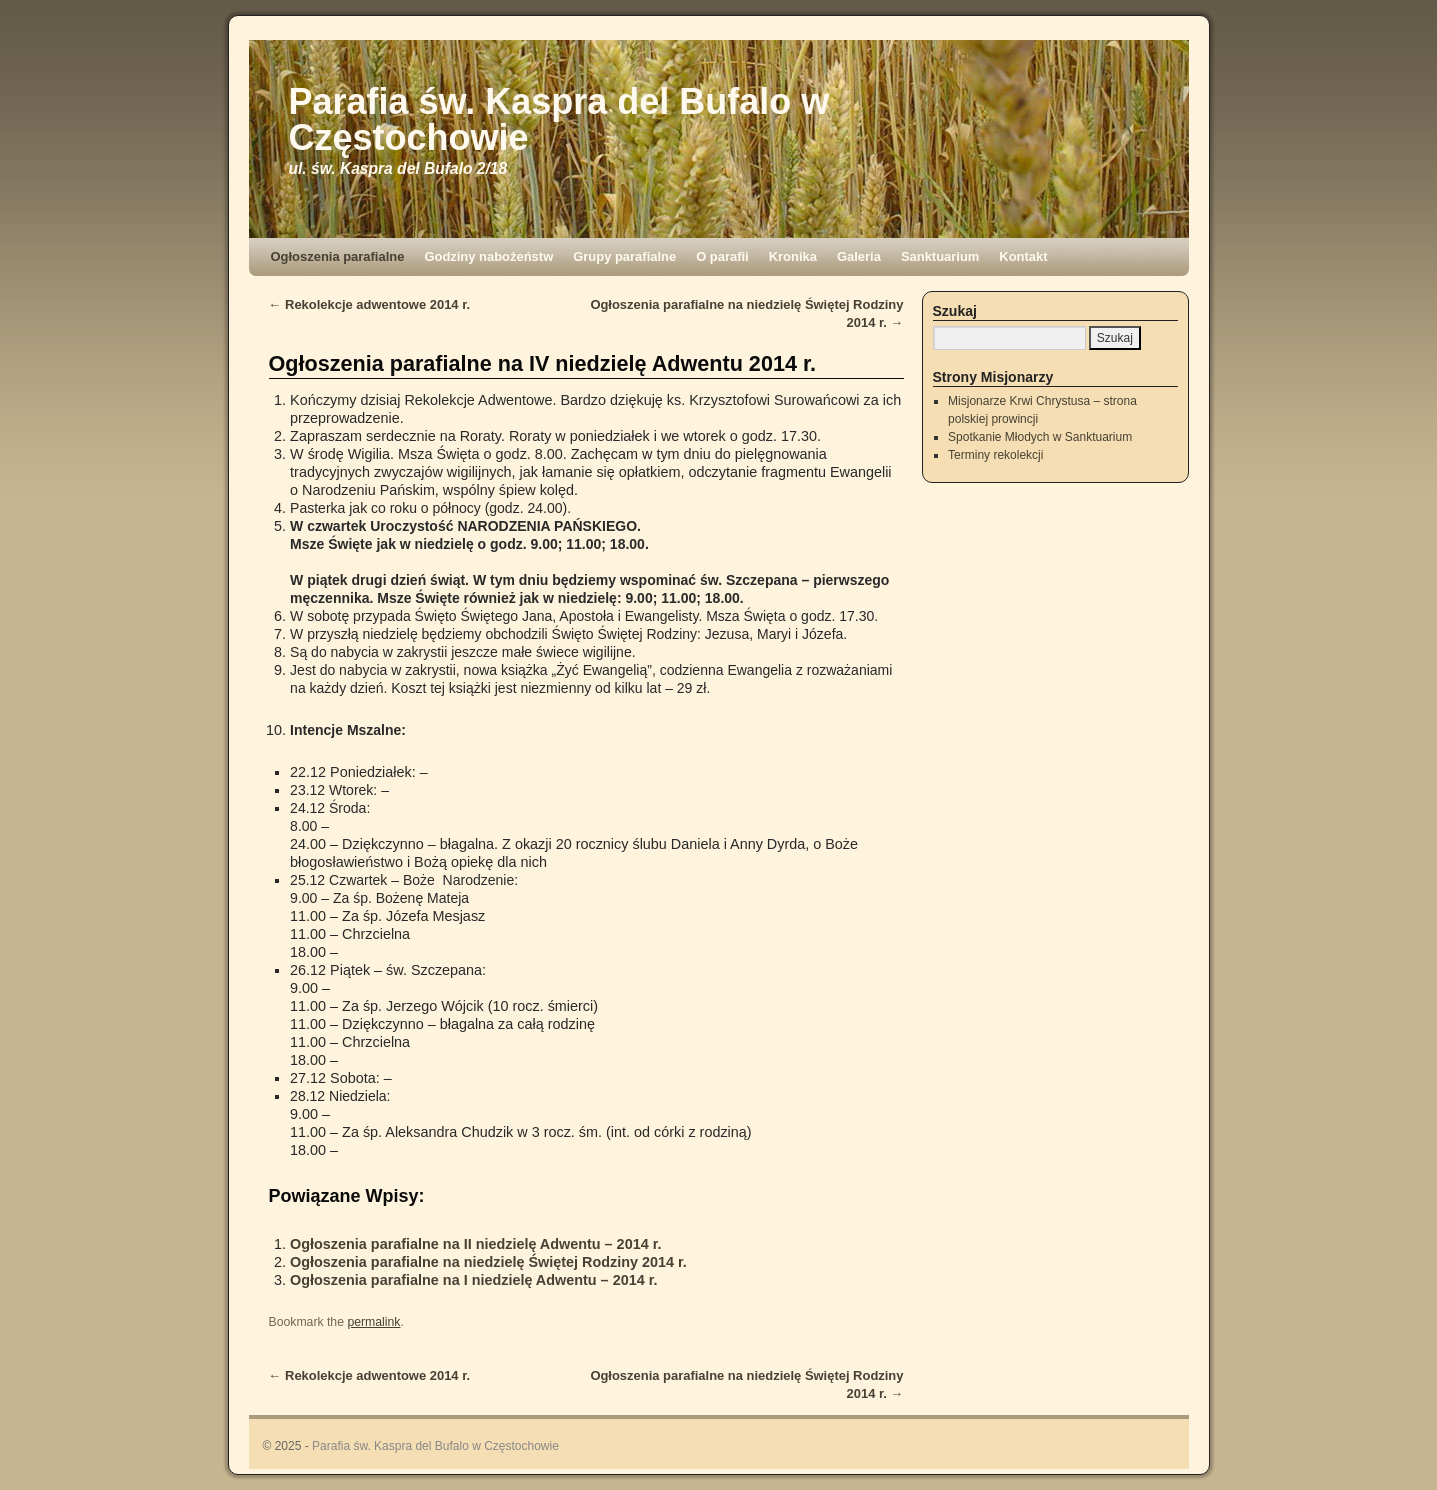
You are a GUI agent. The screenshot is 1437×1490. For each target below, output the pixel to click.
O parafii (722, 256)
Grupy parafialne (624, 256)
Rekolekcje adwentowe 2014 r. (370, 304)
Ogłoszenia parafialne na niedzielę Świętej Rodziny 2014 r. (488, 1262)
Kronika (793, 256)
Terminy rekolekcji (995, 455)
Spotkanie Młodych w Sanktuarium (1040, 437)
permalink (373, 1322)
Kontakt (1023, 256)
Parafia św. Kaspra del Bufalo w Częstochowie (559, 119)
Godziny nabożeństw (488, 256)
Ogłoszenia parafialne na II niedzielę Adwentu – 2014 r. (475, 1244)
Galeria (859, 256)
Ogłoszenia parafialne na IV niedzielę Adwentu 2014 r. (543, 363)
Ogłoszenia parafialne (338, 256)
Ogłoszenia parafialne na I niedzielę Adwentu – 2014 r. (473, 1280)
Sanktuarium (940, 256)
